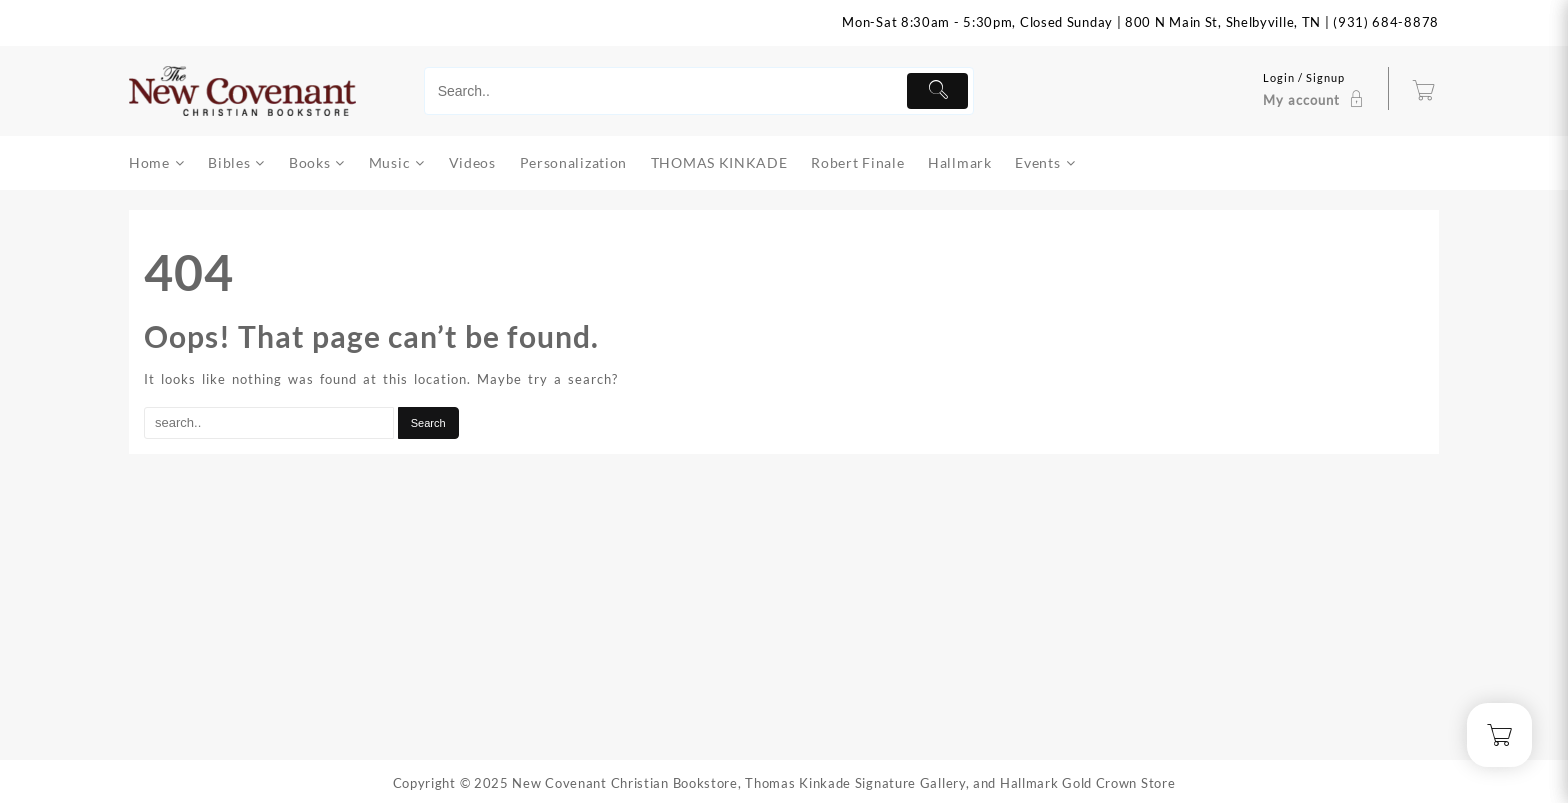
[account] (1316, 91)
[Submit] (937, 91)
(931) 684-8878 (1386, 22)
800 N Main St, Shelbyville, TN (1223, 22)
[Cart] (1424, 91)
